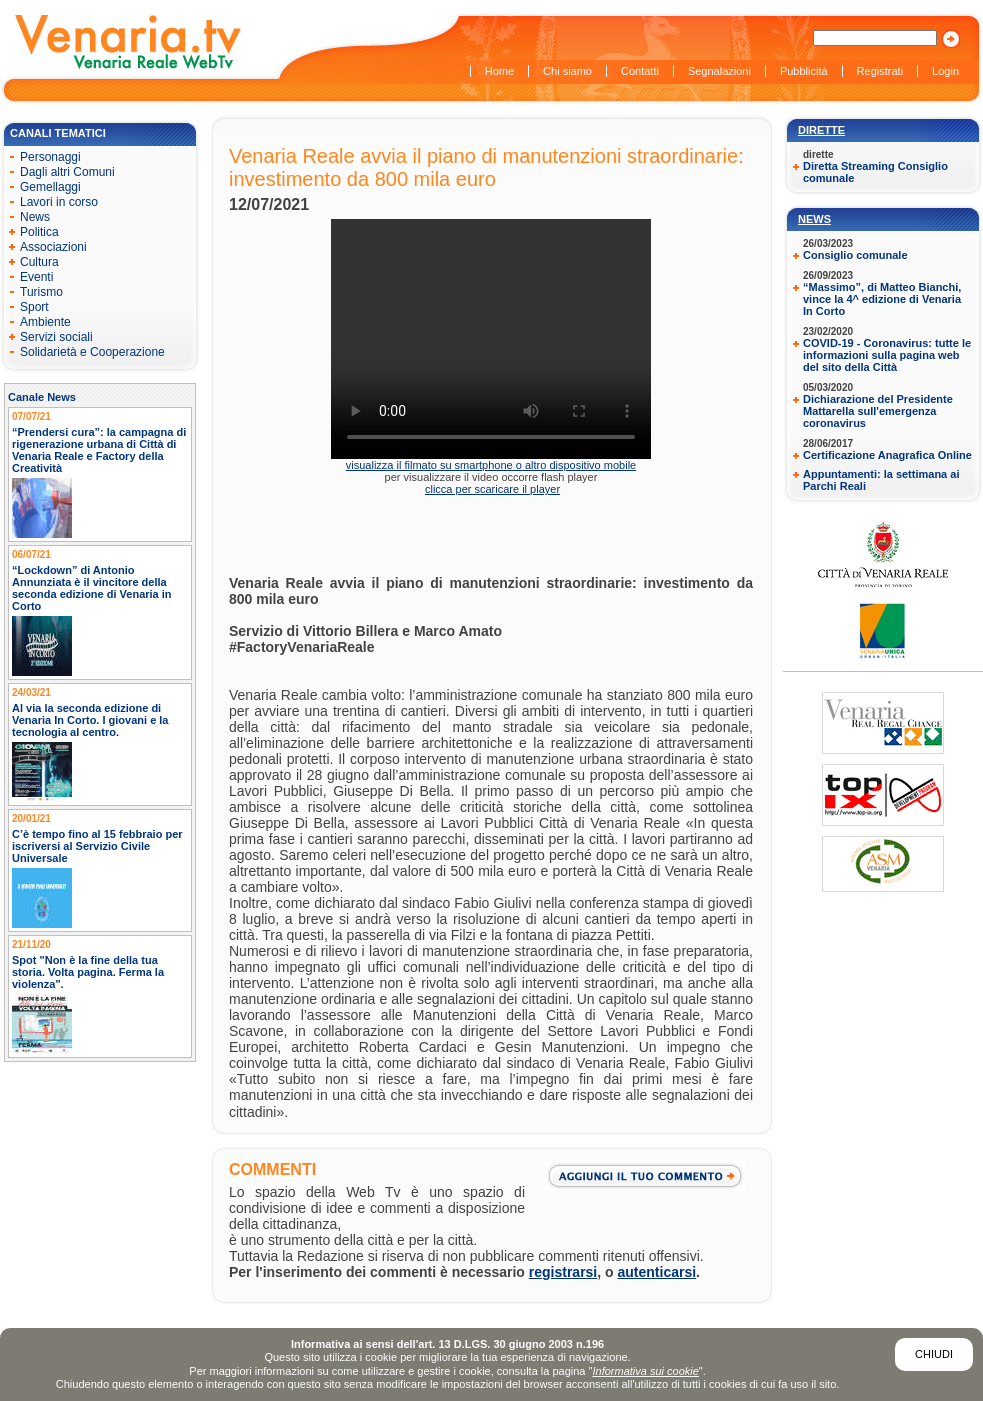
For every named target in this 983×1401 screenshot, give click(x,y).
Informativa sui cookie (645, 1371)
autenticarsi (657, 1272)
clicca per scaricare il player (492, 489)
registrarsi (563, 1272)
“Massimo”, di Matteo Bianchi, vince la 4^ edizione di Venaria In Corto (882, 299)
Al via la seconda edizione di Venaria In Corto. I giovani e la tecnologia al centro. (90, 720)
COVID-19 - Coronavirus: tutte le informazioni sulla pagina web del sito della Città (887, 355)
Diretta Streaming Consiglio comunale (875, 172)
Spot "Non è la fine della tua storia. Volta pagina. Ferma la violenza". (88, 972)
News (814, 219)
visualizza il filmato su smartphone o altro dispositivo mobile (491, 465)
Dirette (821, 130)
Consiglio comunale (855, 255)
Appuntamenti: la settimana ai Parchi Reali (881, 480)
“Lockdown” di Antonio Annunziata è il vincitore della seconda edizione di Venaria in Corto (92, 588)
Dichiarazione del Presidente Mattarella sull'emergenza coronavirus (878, 411)
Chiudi (934, 1354)
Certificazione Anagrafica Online (887, 455)
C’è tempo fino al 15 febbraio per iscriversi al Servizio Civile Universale (97, 846)
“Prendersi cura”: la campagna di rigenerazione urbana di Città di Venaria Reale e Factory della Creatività (99, 450)
